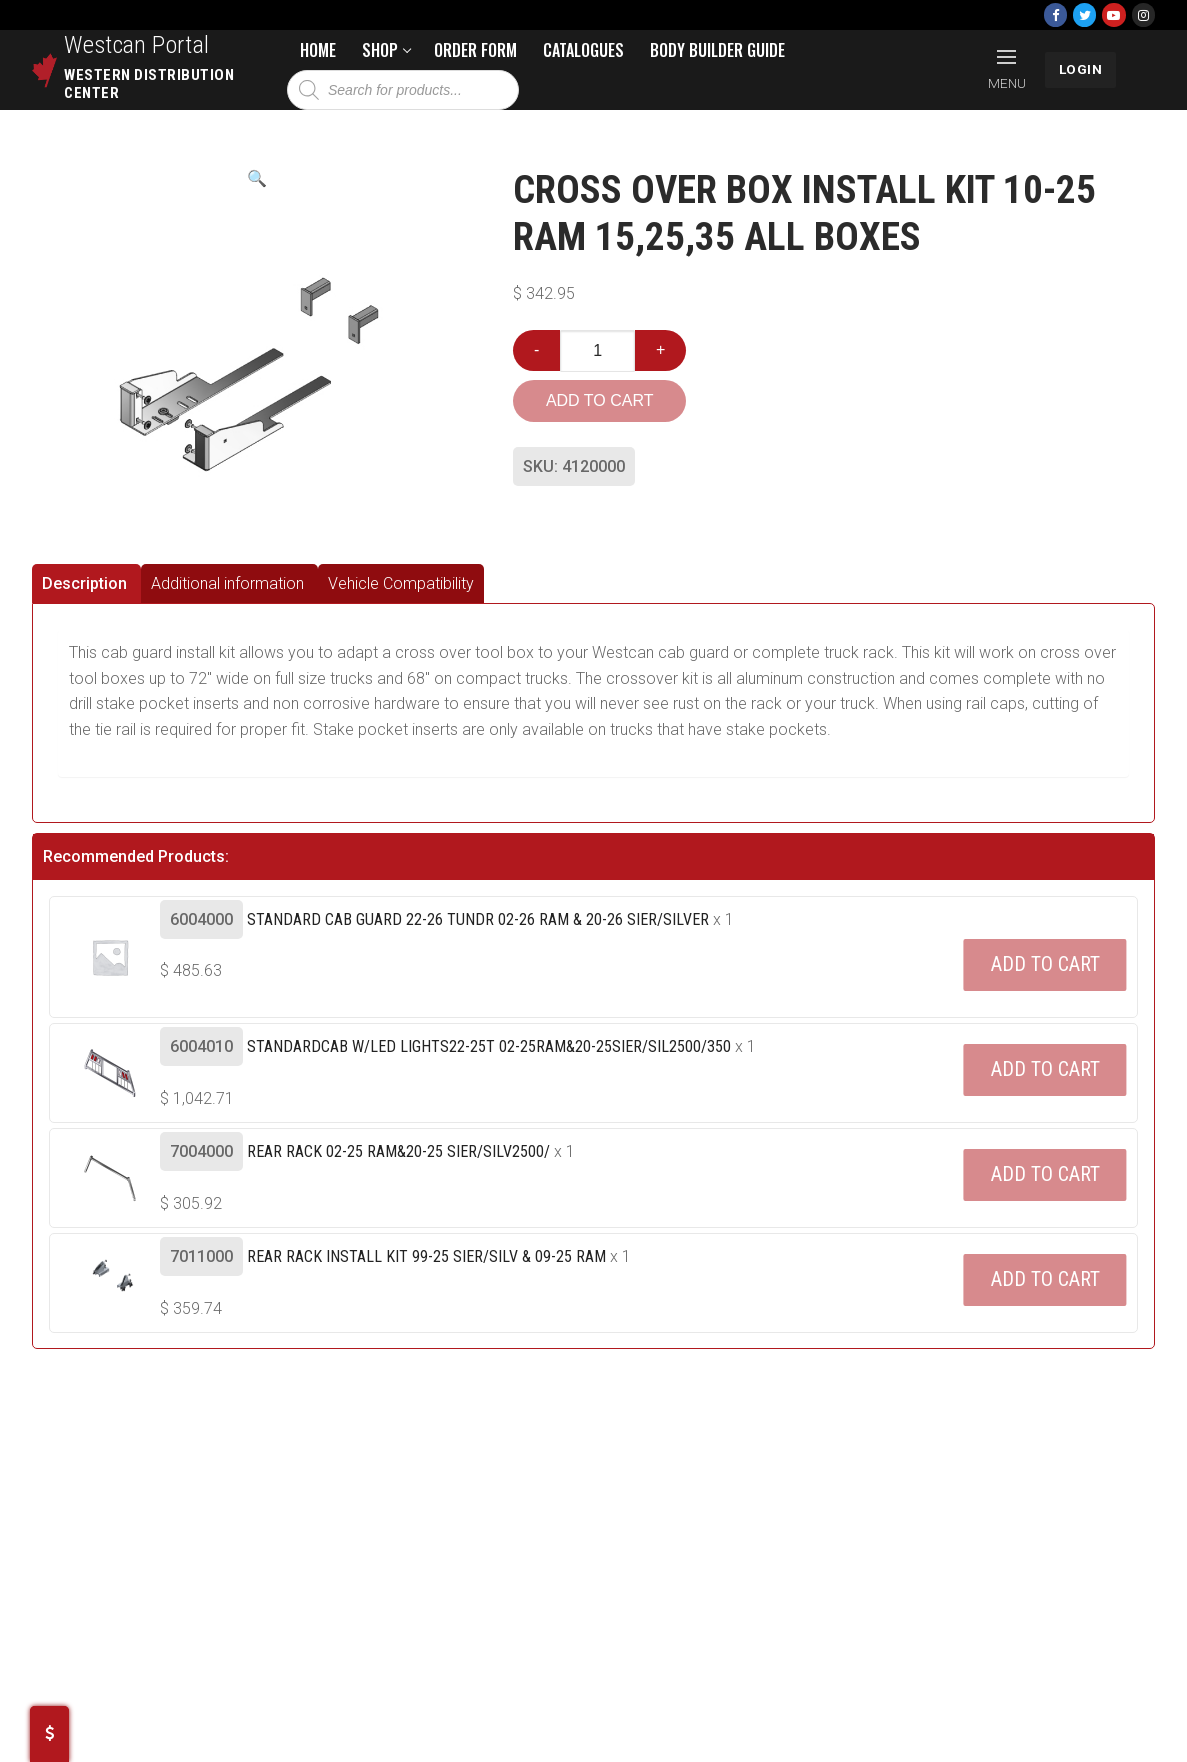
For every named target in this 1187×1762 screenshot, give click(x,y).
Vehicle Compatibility (401, 583)
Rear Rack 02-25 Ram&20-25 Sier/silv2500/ (398, 1151)
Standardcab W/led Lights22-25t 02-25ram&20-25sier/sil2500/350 (489, 1046)
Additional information (227, 583)
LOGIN (1081, 69)
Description (84, 583)
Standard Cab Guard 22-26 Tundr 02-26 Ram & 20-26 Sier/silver (478, 919)
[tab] (86, 583)
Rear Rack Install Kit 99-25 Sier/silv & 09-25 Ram (426, 1256)
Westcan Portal (137, 45)
